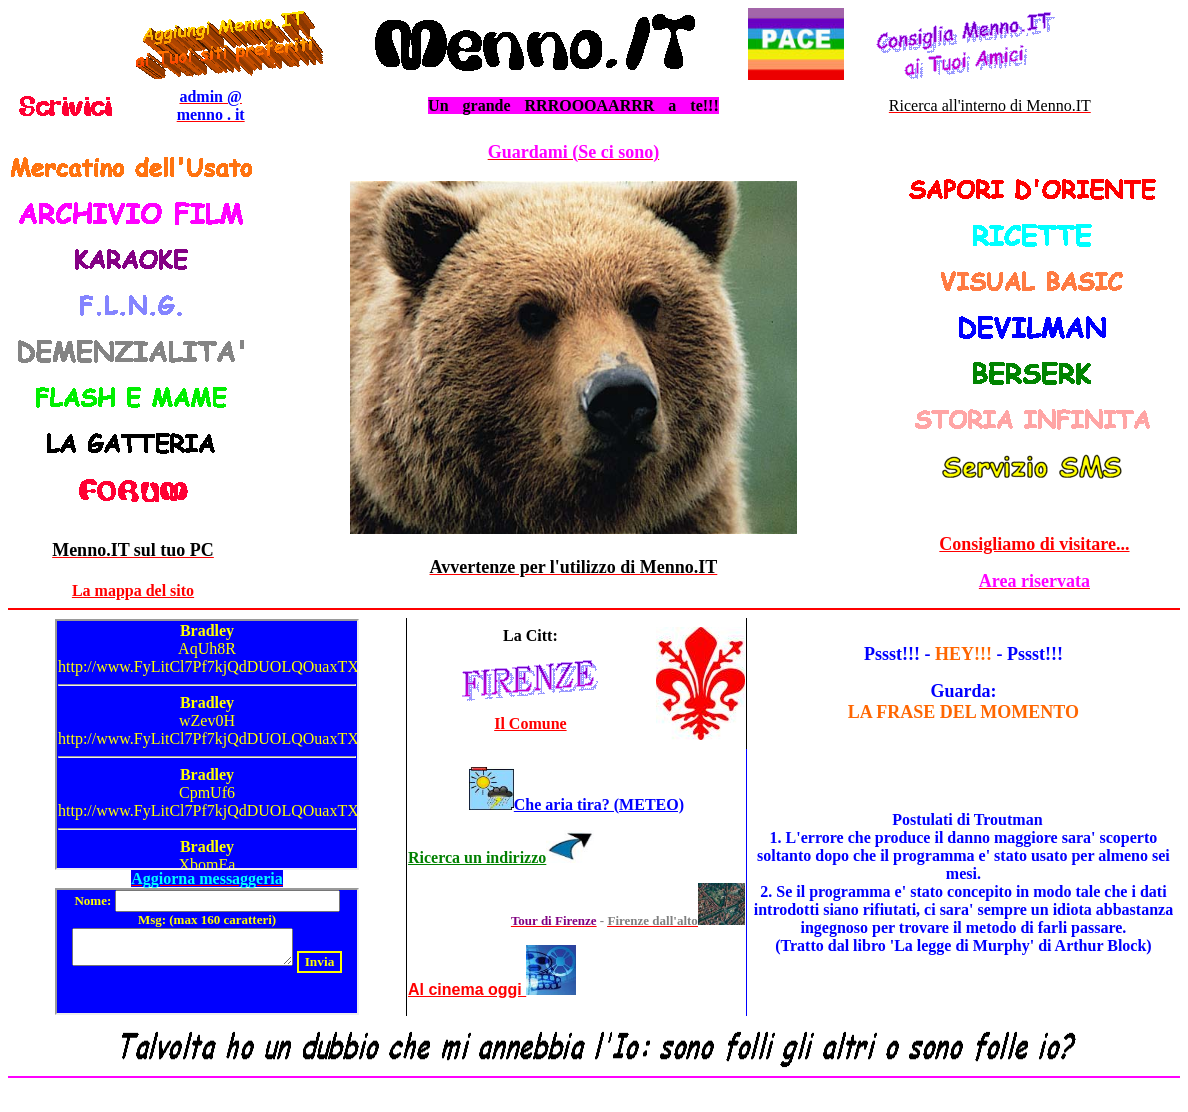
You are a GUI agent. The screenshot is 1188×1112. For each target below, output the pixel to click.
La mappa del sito (133, 590)
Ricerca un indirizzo (477, 857)
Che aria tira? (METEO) (599, 804)
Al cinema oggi (467, 989)
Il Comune (530, 723)
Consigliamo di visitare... (1034, 544)
